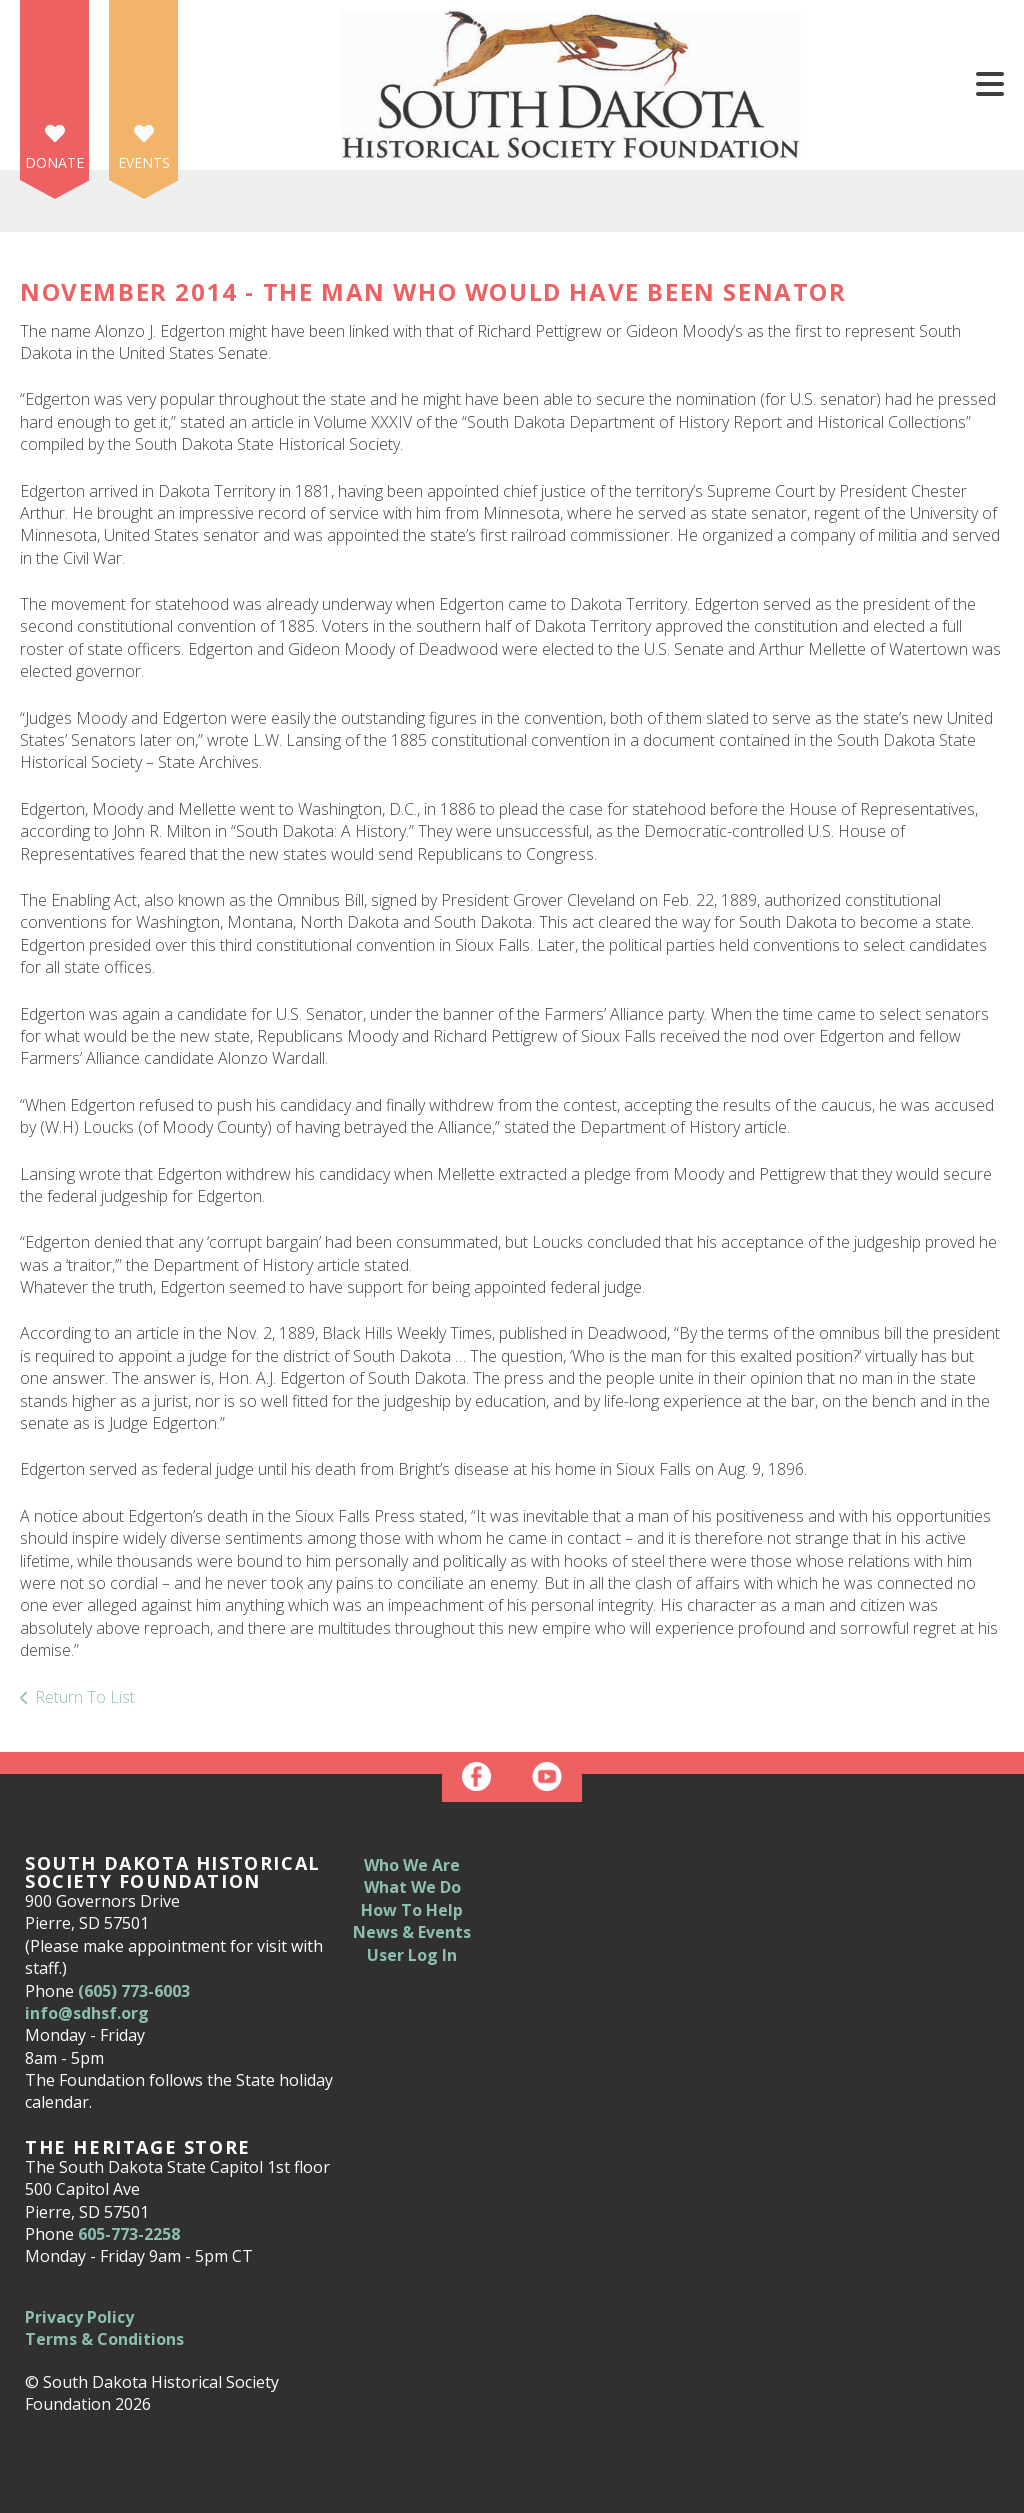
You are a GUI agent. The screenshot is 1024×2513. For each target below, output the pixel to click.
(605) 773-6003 (134, 1991)
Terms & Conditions (104, 2339)
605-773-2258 (129, 2234)
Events (144, 162)
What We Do (412, 1887)
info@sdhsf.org (87, 2013)
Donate (54, 162)
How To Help (412, 1910)
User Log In (412, 1955)
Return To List (85, 1697)
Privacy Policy (79, 2317)
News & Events (412, 1932)
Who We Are (412, 1865)
